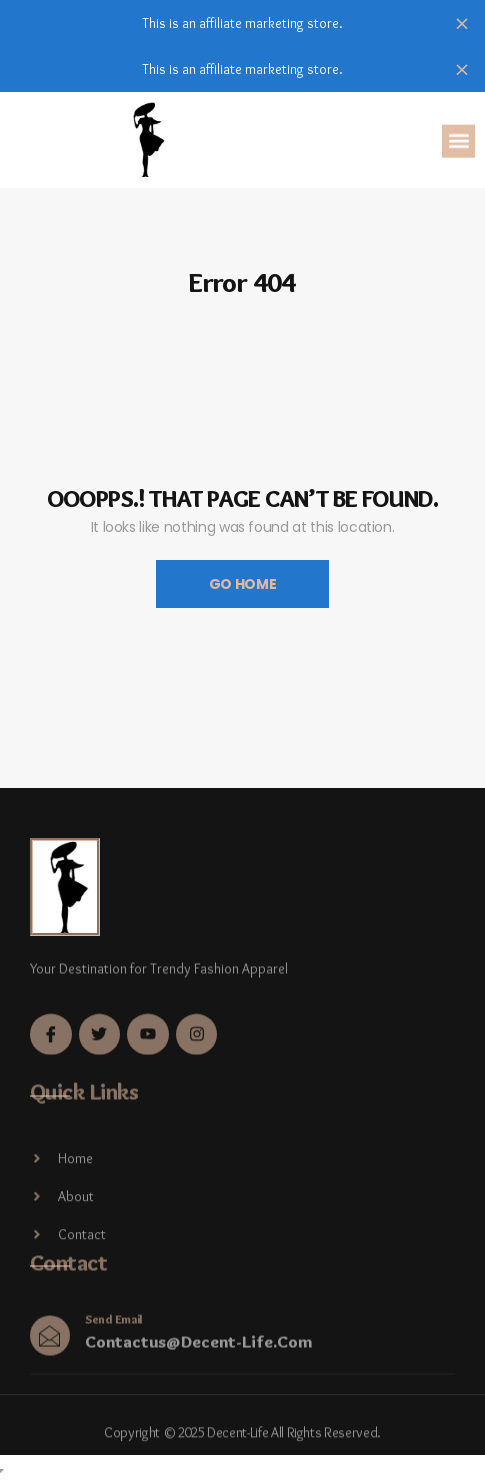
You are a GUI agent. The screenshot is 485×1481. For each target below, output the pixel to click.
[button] (458, 142)
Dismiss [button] (462, 23)
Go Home (243, 584)
